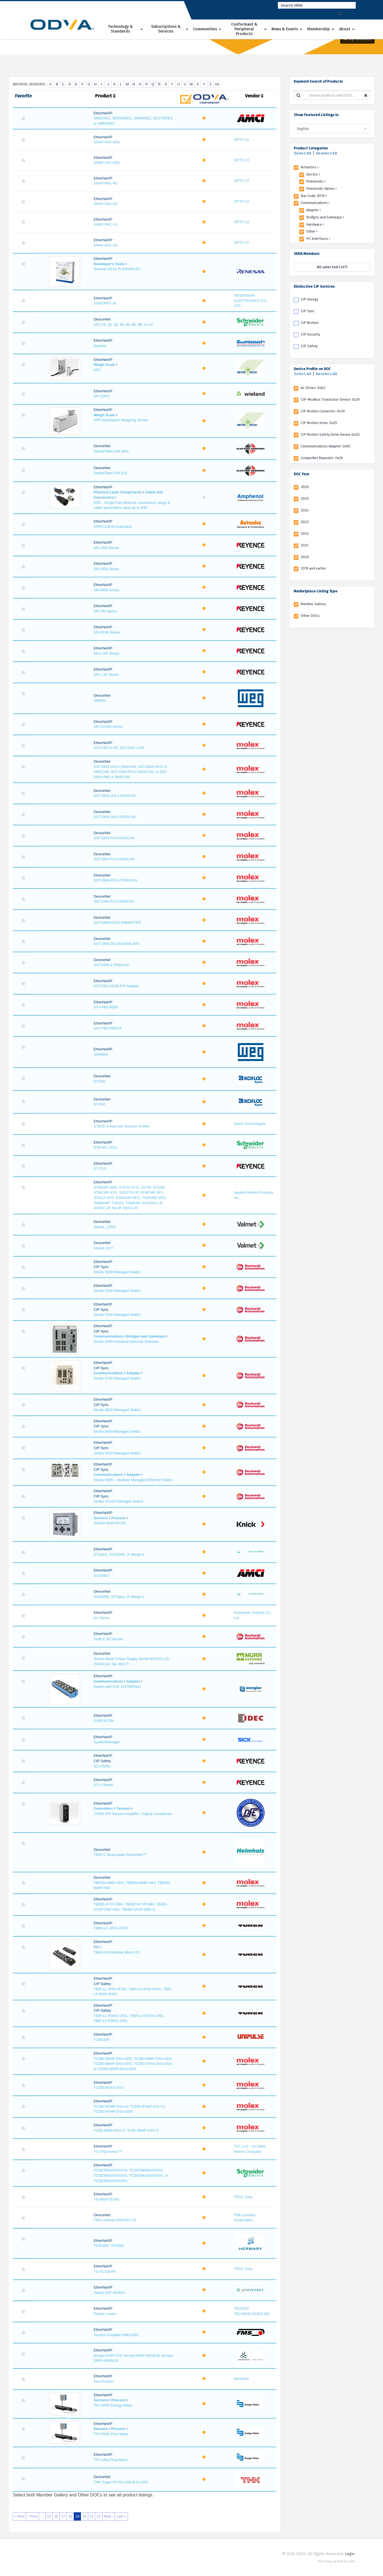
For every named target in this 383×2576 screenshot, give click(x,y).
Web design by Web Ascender (336, 2561)
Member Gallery (313, 604)
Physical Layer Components (118, 492)
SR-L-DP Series (106, 653)
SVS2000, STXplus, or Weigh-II (119, 1597)
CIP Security (310, 334)
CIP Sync (308, 311)
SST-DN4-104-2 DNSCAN (115, 817)
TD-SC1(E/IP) (105, 2271)
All (217, 84)
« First (19, 2516)
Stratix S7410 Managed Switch (118, 1501)
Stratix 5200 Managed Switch (117, 1272)
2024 (305, 510)
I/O (96, 1947)
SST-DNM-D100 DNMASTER (117, 922)
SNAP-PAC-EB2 (107, 163)
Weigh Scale (104, 365)
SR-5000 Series (106, 590)
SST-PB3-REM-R (108, 1028)
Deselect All (326, 153)
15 (49, 2516)
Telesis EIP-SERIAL (110, 2293)
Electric (313, 174)
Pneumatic (316, 181)
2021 (304, 545)
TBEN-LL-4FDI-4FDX (111, 1928)
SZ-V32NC (102, 1766)
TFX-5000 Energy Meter (113, 2405)
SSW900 (101, 1054)
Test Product (104, 2381)
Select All (302, 153)
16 (56, 2516)
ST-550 (99, 1104)
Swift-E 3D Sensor (108, 1639)
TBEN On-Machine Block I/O (117, 1952)
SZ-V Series (103, 1785)
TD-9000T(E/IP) (106, 2199)
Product (105, 95)
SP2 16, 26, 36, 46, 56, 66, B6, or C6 (123, 324)
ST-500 (99, 1081)
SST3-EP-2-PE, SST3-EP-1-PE (119, 748)
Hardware (315, 224)
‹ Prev (32, 2516)
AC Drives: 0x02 (313, 388)
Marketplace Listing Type (315, 591)
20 (84, 2516)
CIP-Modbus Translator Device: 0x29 (330, 399)
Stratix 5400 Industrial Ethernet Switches (126, 1341)
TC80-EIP (102, 2040)
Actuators (310, 167)
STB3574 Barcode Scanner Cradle (121, 1126)
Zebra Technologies (249, 1124)
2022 (305, 533)
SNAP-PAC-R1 (106, 183)
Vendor (254, 95)
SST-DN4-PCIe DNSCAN (114, 838)
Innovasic (241, 2378)
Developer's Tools (109, 264)
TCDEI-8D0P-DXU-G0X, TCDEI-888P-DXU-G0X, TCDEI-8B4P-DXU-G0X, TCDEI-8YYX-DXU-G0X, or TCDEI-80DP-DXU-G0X (134, 2064)
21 (91, 2516)
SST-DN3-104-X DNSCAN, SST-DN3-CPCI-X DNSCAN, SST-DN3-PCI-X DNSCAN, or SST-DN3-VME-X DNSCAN (131, 772)
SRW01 (100, 700)
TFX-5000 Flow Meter (111, 2434)
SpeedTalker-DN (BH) (111, 451)
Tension (123, 1808)
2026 (305, 487)
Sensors (101, 1518)
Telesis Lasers (105, 2314)
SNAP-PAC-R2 (106, 204)
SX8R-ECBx (104, 1720)
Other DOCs (310, 616)
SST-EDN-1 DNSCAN (111, 965)
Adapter (133, 1373)
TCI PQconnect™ (108, 2151)
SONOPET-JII (105, 303)
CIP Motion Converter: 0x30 (323, 411)
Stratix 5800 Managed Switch (117, 1410)
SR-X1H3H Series (108, 727)
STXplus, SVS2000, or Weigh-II (119, 1554)
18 (70, 2516)
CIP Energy (309, 299)
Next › (108, 2516)
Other (312, 231)
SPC (97, 370)
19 (77, 2516)
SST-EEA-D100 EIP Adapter (116, 986)
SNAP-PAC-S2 (106, 245)
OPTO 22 (241, 139)
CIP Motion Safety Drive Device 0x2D (330, 434)
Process (118, 1518)
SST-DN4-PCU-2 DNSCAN (115, 880)
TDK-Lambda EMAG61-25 (115, 2220)
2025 (305, 498)
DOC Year (301, 474)
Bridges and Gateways (145, 1336)
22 (98, 2516)
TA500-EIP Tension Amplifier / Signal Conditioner (133, 1814)
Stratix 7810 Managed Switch (117, 1453)
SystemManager (107, 1742)
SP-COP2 (102, 396)
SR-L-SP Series (106, 675)
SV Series (102, 1618)
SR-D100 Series (107, 632)
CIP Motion (309, 323)
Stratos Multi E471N (110, 1523)
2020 (305, 557)
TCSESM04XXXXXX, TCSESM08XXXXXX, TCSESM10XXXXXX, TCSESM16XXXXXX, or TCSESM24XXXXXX (131, 2175)
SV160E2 (101, 1575)
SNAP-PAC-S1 (106, 224)
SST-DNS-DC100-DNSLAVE (117, 944)
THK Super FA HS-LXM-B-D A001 (121, 2482)
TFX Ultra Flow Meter (111, 2460)
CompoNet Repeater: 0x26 (322, 458)
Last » (121, 2516)
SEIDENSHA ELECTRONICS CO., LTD (251, 300)
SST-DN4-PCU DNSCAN (114, 901)
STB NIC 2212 (105, 1147)
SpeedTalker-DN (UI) (110, 473)
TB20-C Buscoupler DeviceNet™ (120, 1855)
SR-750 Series (105, 611)
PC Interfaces (318, 239)
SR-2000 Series (106, 569)
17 (63, 2516)
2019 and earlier (313, 568)
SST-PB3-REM (106, 1007)
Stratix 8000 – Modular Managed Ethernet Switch (133, 1480)
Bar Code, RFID (314, 196)
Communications (108, 1336)
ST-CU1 (100, 1168)
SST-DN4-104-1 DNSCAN (115, 796)
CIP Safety (309, 346)
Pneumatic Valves (321, 188)
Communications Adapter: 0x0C (326, 446)
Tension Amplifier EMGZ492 (116, 2335)
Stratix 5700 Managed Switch (117, 1378)
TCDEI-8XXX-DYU (109, 2087)
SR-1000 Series (106, 548)
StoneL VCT (103, 1248)
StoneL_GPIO (105, 1227)
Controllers (103, 1808)
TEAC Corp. (243, 2197)
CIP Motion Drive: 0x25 (319, 423)
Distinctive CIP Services (314, 286)
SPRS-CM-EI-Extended (113, 526)
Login (349, 2554)
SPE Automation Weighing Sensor (121, 420)
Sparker (100, 346)
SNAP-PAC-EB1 (107, 142)
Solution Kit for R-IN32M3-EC (117, 269)
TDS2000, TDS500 (109, 2245)
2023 (305, 522)
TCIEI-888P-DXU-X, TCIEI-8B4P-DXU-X (126, 2130)
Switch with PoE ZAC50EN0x (117, 1687)
